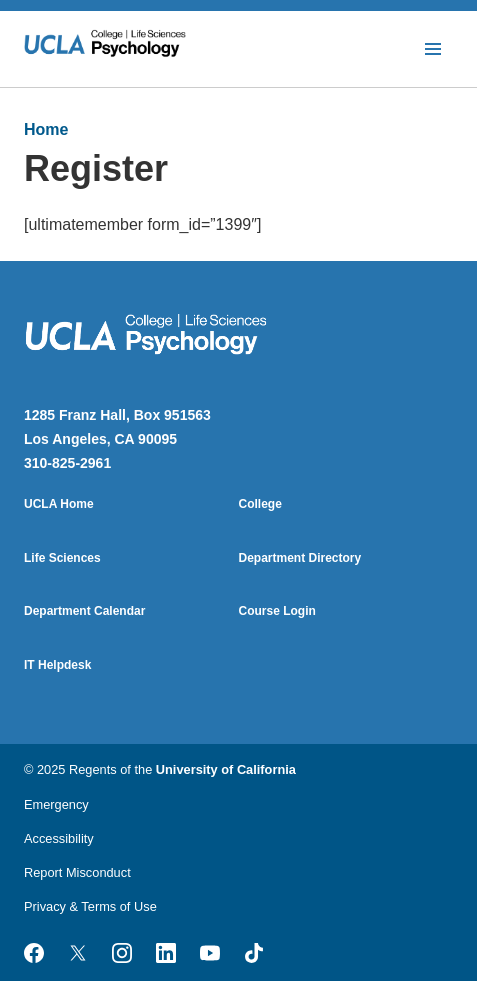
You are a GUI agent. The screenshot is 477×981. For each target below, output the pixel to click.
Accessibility (59, 838)
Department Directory (300, 558)
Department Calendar (84, 611)
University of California (226, 769)
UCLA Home (59, 504)
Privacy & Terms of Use (90, 906)
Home (46, 129)
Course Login (277, 611)
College (260, 504)
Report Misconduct (77, 872)
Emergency (56, 804)
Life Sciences (62, 558)
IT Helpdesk (57, 665)
